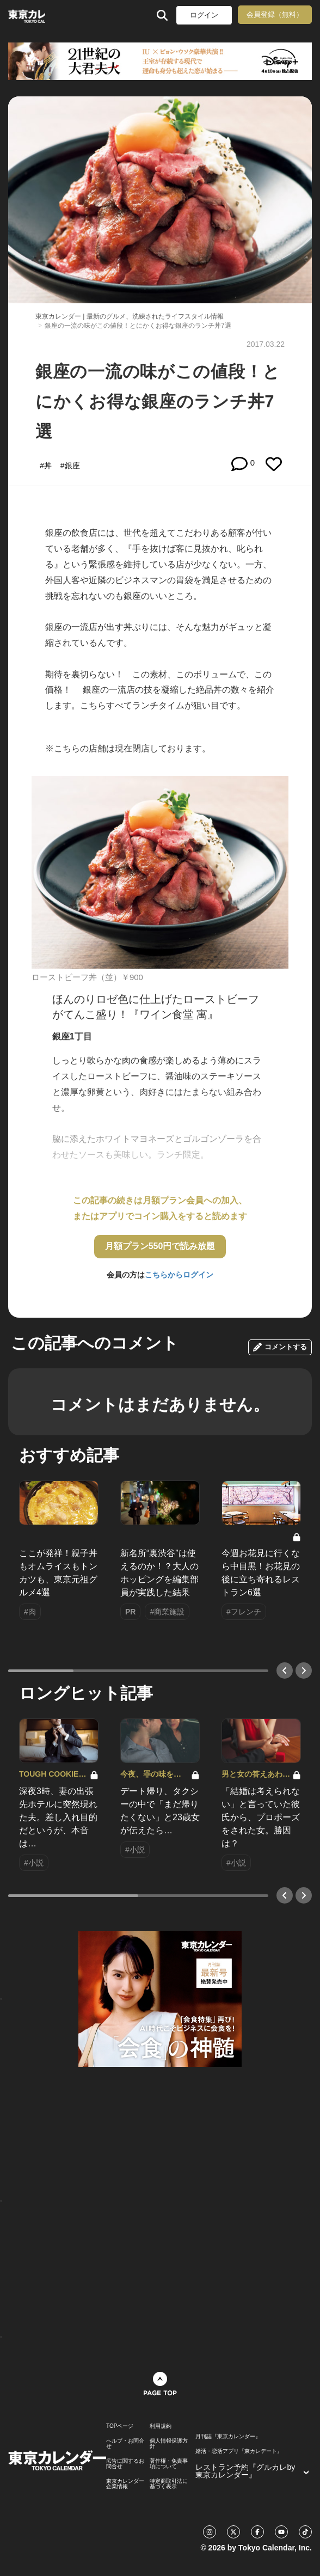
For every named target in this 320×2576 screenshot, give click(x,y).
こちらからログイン (179, 1274)
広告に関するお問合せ (125, 2463)
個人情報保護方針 (169, 2443)
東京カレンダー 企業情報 (125, 2484)
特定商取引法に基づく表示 (169, 2484)
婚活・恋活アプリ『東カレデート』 (238, 2451)
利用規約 (160, 2426)
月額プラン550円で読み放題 (160, 1246)
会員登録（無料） (275, 14)
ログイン (204, 15)
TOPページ (119, 2426)
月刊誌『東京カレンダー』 (228, 2436)
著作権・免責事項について (169, 2463)
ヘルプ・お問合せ (125, 2443)
